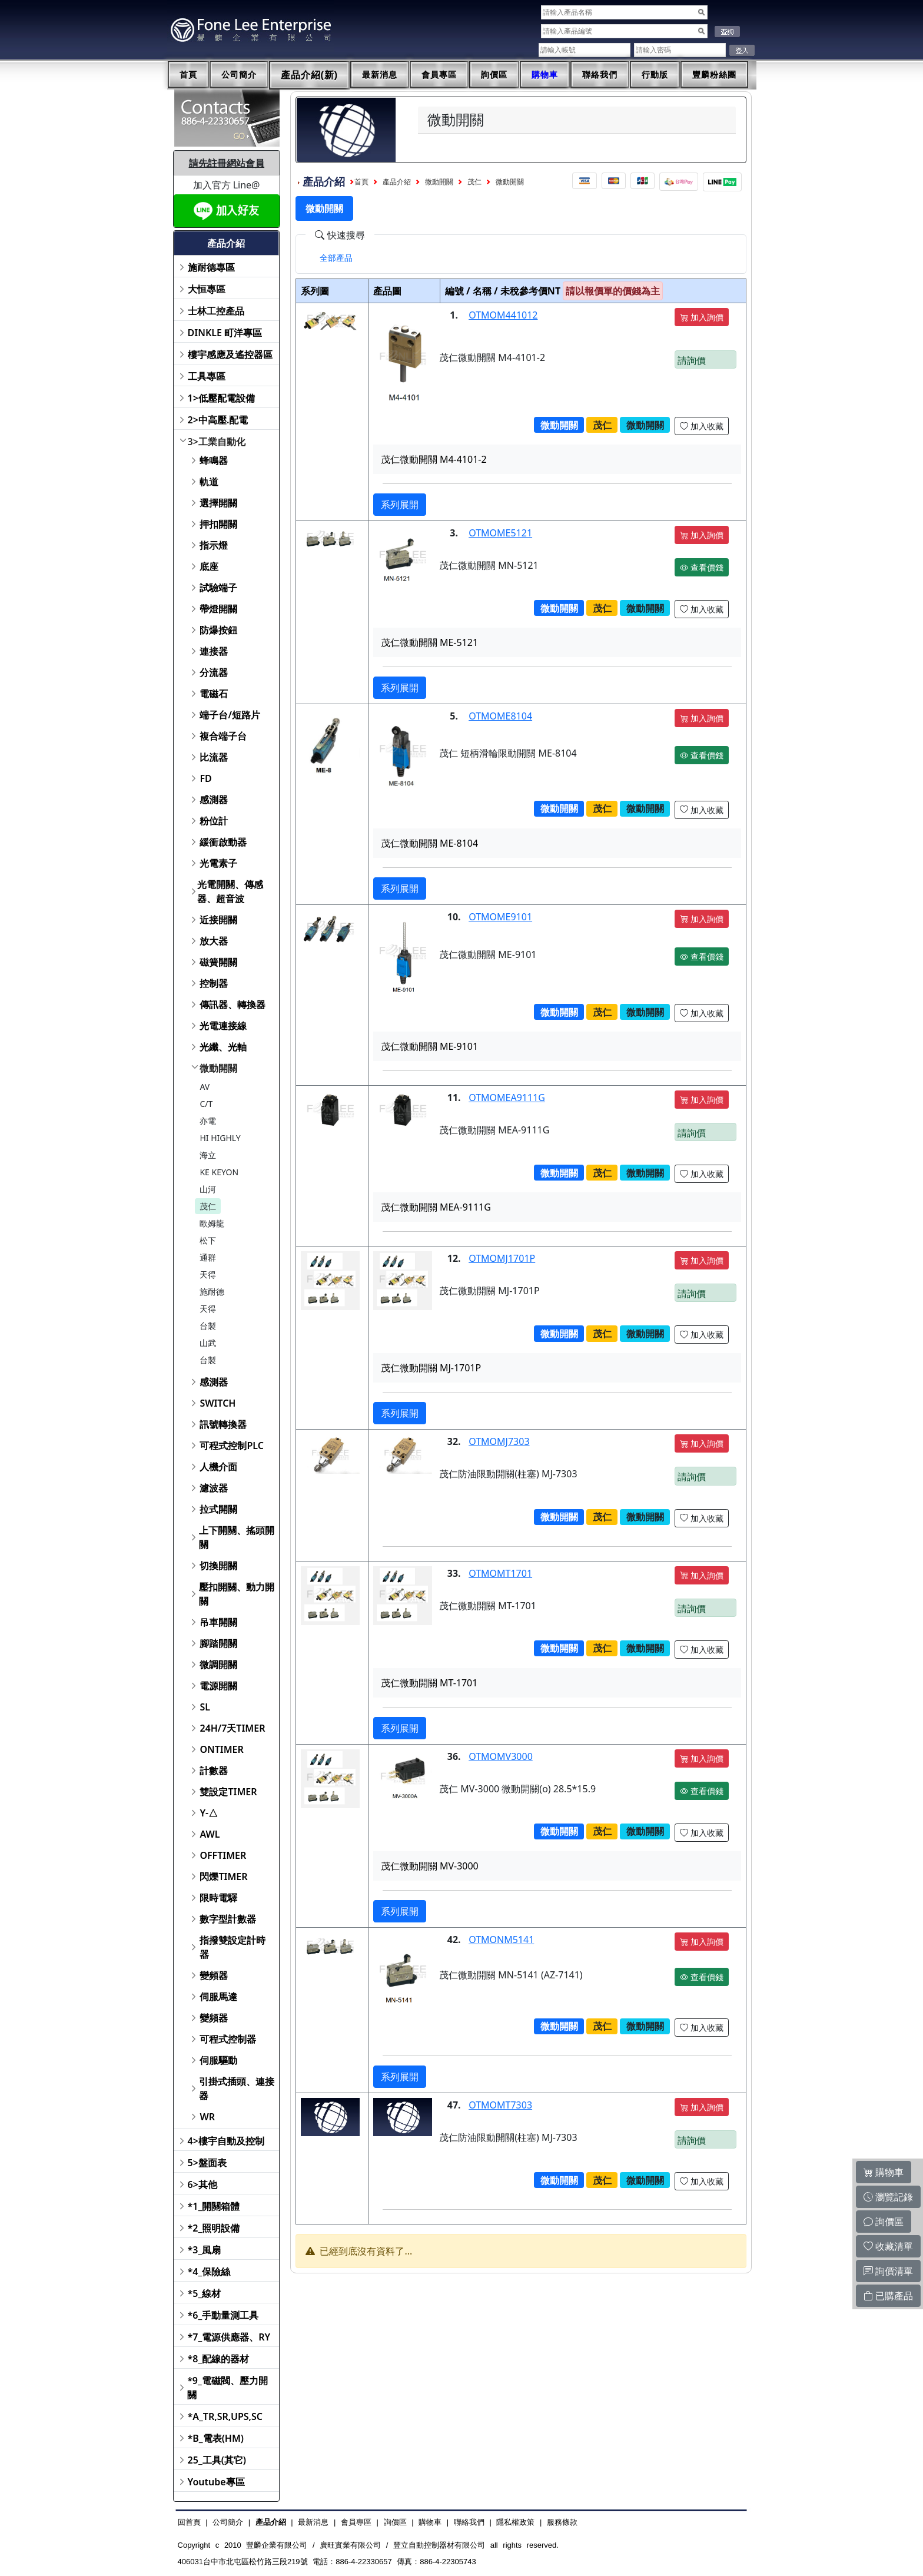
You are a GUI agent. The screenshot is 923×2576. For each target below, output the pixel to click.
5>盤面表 (207, 2162)
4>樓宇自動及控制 (226, 2140)
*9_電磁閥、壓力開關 (227, 2387)
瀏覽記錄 (888, 2196)
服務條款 (562, 2522)
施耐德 (212, 1291)
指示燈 (214, 545)
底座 (209, 566)
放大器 (214, 940)
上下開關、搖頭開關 (236, 1537)
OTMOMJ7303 (499, 1441)
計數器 (214, 1770)
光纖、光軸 (223, 1046)
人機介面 (218, 1466)
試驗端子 (218, 587)
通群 (208, 1257)
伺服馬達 (218, 1996)
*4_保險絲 (209, 2271)
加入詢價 (701, 317)
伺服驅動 (218, 2060)
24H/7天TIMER (232, 1728)
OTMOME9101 (500, 916)
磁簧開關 (218, 962)
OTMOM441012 (503, 315)
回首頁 (189, 2522)
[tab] (336, 258)
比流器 (214, 757)
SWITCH (217, 1403)
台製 (208, 1325)
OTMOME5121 (500, 532)
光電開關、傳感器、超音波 (230, 891)
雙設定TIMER (228, 1791)
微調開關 (218, 1664)
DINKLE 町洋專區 (225, 332)
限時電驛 (218, 1897)
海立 (208, 1155)
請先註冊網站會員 (226, 163)
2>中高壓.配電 (218, 419)
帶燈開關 (218, 608)
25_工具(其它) (217, 2460)
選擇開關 (218, 502)
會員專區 (439, 74)
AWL (210, 1834)
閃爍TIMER (223, 1876)
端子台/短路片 (230, 714)
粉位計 (214, 820)
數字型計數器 (228, 1918)
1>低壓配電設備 (221, 398)
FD (205, 778)
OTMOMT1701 (500, 1573)
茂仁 (208, 1206)
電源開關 (218, 1685)
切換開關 (218, 1565)
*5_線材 (204, 2293)
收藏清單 (888, 2246)
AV (205, 1086)
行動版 (655, 74)
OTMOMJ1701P (502, 1258)
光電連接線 (223, 1025)
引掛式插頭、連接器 (236, 2088)
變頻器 (214, 1975)
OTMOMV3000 (501, 1756)
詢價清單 (888, 2271)
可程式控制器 (228, 2039)
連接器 (214, 651)
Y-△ (209, 1812)
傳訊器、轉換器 (232, 1004)
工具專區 (206, 376)
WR (207, 2116)
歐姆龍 (212, 1223)
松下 (208, 1240)
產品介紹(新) (309, 75)
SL (205, 1706)
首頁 (188, 74)
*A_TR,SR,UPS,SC (225, 2416)
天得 (208, 1274)
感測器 (214, 799)
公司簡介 (239, 74)
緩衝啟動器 (223, 842)
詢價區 (494, 74)
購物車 (545, 74)
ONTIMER (221, 1749)
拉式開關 (218, 1509)
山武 (208, 1342)
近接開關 (218, 919)
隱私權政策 (515, 2522)
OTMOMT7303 (500, 2104)
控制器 (214, 983)
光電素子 (218, 863)
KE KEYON (219, 1172)
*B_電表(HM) (216, 2438)
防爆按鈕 (218, 630)
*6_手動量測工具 (223, 2315)
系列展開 (400, 504)
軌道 (209, 481)
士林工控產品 (216, 310)
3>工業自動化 (216, 441)
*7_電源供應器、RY (229, 2336)
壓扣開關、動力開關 (236, 1593)
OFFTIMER (223, 1855)
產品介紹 (397, 182)
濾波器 (214, 1487)
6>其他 (202, 2184)
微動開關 (218, 1068)
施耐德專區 (211, 267)
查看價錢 (701, 567)
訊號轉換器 (223, 1424)
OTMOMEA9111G (507, 1097)
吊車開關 (218, 1622)
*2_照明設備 (214, 2228)
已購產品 (888, 2295)
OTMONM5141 (501, 1939)
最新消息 (379, 74)
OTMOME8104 (500, 716)
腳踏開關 (218, 1643)
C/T (206, 1103)
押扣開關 (218, 524)
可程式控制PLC (231, 1445)
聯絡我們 (599, 74)
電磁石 (214, 693)
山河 (208, 1189)
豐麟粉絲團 (714, 74)
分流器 (214, 672)
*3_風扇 (204, 2249)
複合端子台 (223, 736)
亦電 (208, 1120)
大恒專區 (206, 289)
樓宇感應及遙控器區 (230, 354)
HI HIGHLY (220, 1137)
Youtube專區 (216, 2481)
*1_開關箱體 (214, 2206)
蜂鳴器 (214, 460)
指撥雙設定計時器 (232, 1947)
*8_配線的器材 (219, 2358)
